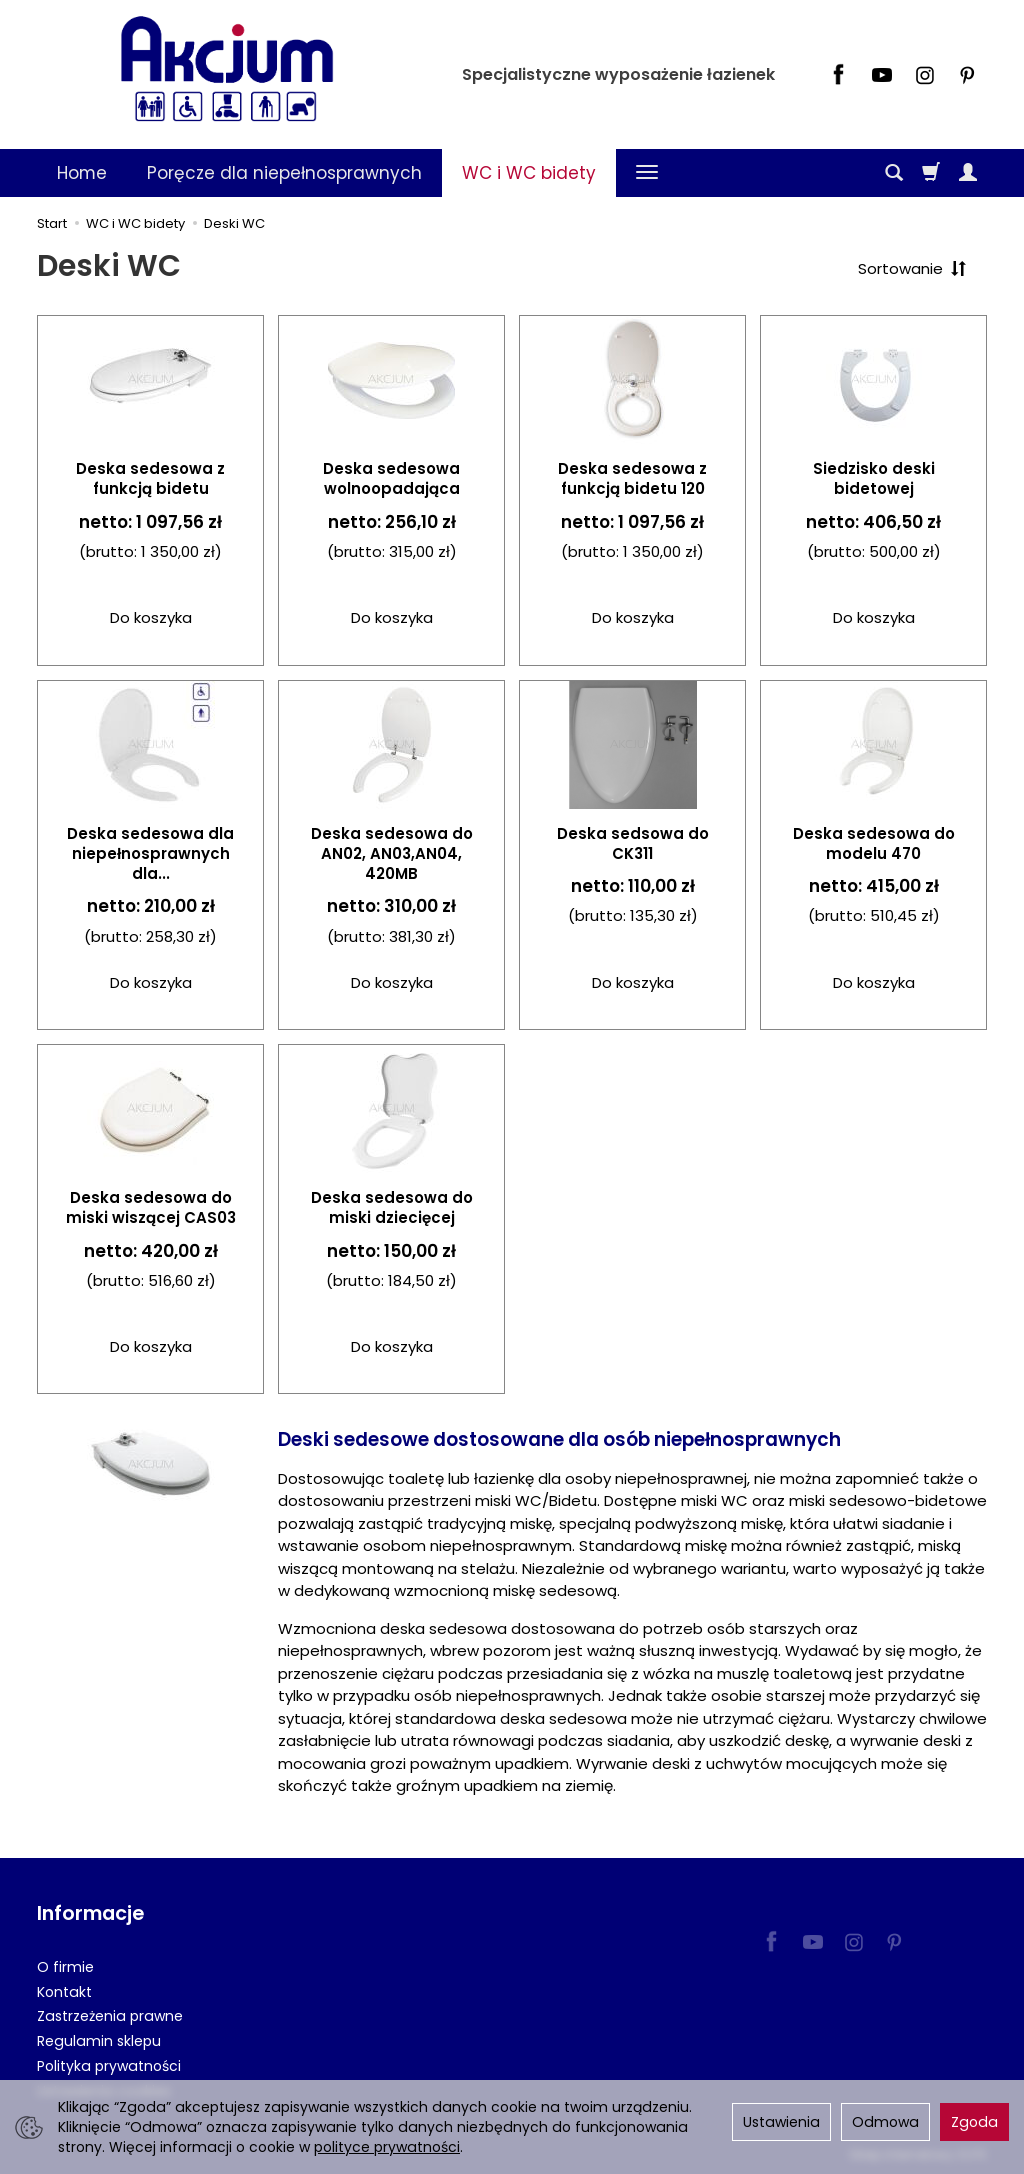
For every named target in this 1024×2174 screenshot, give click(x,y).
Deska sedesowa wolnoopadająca (391, 478)
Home (82, 173)
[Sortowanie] (912, 268)
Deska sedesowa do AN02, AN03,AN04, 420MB (392, 854)
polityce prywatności (387, 2147)
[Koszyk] (931, 173)
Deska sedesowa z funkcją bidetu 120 (632, 478)
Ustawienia (781, 2122)
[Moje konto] (968, 173)
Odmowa (885, 2122)
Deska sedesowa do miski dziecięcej (392, 1207)
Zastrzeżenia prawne (110, 2016)
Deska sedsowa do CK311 (633, 843)
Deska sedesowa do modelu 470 (874, 843)
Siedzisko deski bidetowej (874, 478)
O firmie (65, 1967)
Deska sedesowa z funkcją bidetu (150, 478)
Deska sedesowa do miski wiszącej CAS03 (151, 1207)
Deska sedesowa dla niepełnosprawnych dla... (150, 854)
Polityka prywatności (109, 2066)
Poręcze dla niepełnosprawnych (284, 173)
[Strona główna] (227, 72)
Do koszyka (151, 617)
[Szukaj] (894, 173)
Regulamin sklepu (99, 2041)
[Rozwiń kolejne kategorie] (647, 173)
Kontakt (64, 1991)
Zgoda (974, 2122)
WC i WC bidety (529, 173)
